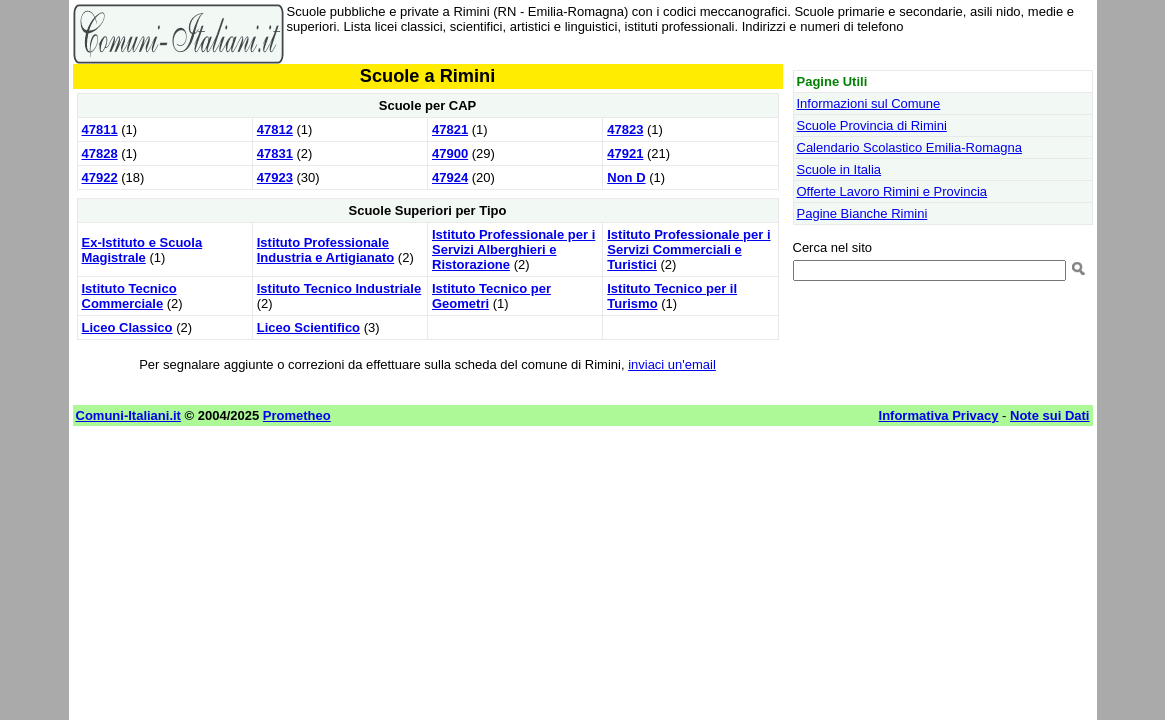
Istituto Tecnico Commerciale (129, 296)
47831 (275, 153)
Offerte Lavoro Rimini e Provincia (892, 191)
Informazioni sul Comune (869, 103)
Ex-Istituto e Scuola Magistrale (142, 250)
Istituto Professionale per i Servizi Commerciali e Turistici (688, 249)
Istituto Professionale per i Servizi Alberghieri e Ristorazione (513, 249)
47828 (100, 153)
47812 (275, 129)
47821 (450, 129)
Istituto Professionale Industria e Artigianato (325, 250)
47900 (450, 153)
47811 (100, 129)
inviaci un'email (672, 364)
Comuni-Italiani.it (128, 415)
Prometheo (297, 415)
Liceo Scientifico (308, 327)
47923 (275, 177)
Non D (626, 177)
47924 (450, 177)
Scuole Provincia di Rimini (872, 125)
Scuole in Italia (839, 169)
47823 (625, 129)
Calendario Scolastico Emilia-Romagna (909, 147)
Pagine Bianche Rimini (862, 213)
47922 (100, 177)
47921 (625, 153)
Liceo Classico (127, 327)
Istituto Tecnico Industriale (339, 288)
